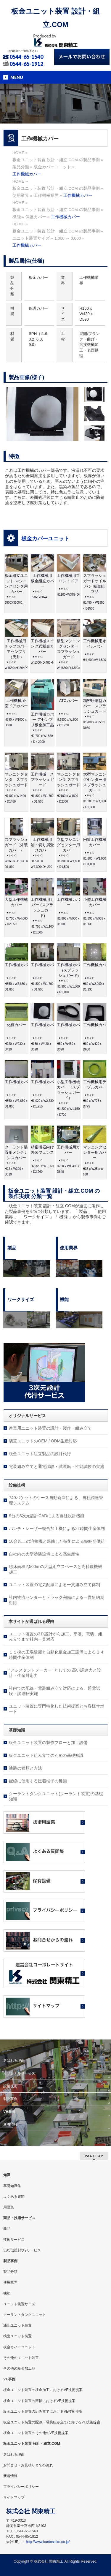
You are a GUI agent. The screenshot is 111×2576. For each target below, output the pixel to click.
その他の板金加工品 (19, 2368)
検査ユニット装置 (17, 2336)
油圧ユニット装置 (17, 2325)
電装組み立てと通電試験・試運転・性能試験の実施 (56, 1466)
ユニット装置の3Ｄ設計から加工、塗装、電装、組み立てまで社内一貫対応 (55, 1637)
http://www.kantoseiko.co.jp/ (48, 2542)
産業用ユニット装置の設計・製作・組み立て (50, 1428)
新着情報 (10, 2124)
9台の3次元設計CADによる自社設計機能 (46, 1515)
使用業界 (10, 2282)
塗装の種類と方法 (25, 1768)
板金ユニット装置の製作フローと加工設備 (48, 1742)
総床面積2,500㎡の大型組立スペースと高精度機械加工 (55, 1569)
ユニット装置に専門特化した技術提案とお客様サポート (56, 1709)
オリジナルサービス (19, 2073)
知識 (6, 2175)
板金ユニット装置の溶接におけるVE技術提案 (39, 2401)
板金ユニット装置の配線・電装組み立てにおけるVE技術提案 (51, 2422)
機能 (6, 2293)
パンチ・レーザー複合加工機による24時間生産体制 (57, 1528)
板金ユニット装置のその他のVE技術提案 (35, 2433)
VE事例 (9, 2112)
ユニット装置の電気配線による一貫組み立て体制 (54, 1584)
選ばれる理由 (14, 2060)
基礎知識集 (12, 2186)
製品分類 (10, 2272)
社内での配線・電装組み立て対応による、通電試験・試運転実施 (54, 1691)
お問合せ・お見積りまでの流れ (28, 2465)
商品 (6, 2229)
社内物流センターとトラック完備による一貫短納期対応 (56, 1600)
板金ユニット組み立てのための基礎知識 (46, 1755)
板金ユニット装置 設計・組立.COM (31, 2443)
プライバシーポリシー (21, 2487)
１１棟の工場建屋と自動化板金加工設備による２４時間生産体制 (56, 1655)
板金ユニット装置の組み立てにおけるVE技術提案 (43, 2411)
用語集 (8, 2207)
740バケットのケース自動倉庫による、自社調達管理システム (56, 1500)
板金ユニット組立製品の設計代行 (40, 1453)
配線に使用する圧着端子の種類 (38, 1780)
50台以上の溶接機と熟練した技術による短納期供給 (57, 1541)
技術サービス (14, 2240)
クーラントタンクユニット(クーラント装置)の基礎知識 (56, 1796)
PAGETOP (94, 2156)
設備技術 (10, 2086)
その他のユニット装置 (21, 2358)
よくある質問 (14, 2196)
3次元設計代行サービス (22, 2250)
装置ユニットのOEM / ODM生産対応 (43, 1441)
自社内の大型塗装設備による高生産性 (44, 1554)
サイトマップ (14, 2497)
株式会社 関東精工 (48, 2561)
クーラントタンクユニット (24, 2315)
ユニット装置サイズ (19, 2304)
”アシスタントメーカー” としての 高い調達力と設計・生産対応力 (55, 1673)
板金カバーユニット (45, 539)
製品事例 (10, 2099)
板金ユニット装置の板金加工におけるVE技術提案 (43, 2390)
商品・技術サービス (19, 2218)
